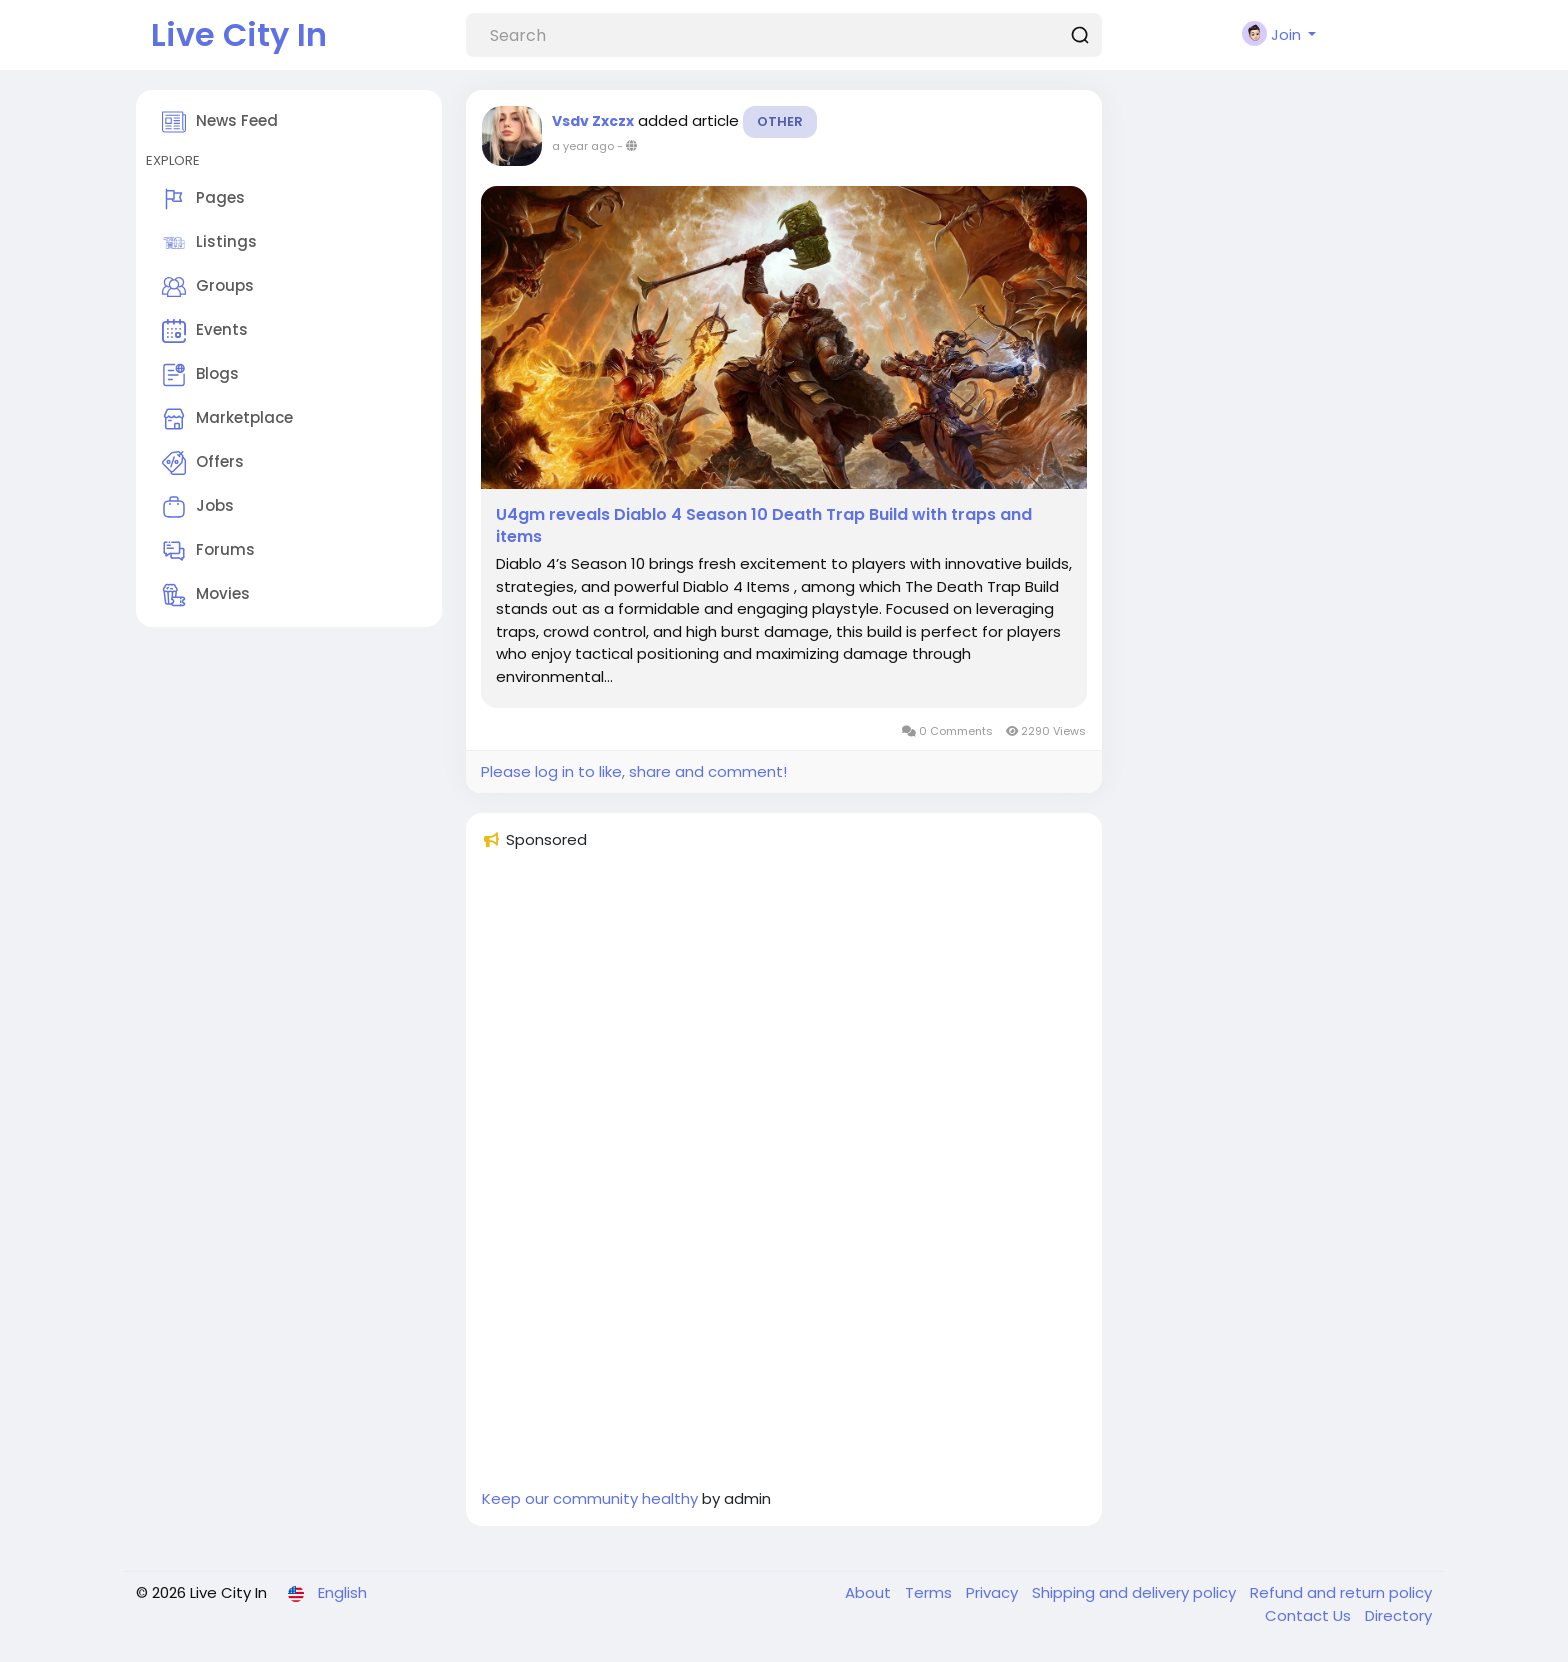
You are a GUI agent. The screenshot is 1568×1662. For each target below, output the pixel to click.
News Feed (220, 122)
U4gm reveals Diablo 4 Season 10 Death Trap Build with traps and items (764, 526)
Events (205, 331)
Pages (203, 199)
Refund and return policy (1341, 1592)
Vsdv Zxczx (593, 121)
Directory (1398, 1615)
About (870, 1592)
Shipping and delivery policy (1136, 1592)
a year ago (583, 146)
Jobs (198, 507)
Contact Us (1310, 1615)
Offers (203, 463)
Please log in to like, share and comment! (634, 771)
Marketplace (227, 419)
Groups (208, 287)
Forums (208, 551)
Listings (209, 243)
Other (780, 121)
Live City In (239, 34)
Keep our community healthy (590, 1498)
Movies (206, 595)
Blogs (200, 375)
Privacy (994, 1592)
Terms (930, 1592)
